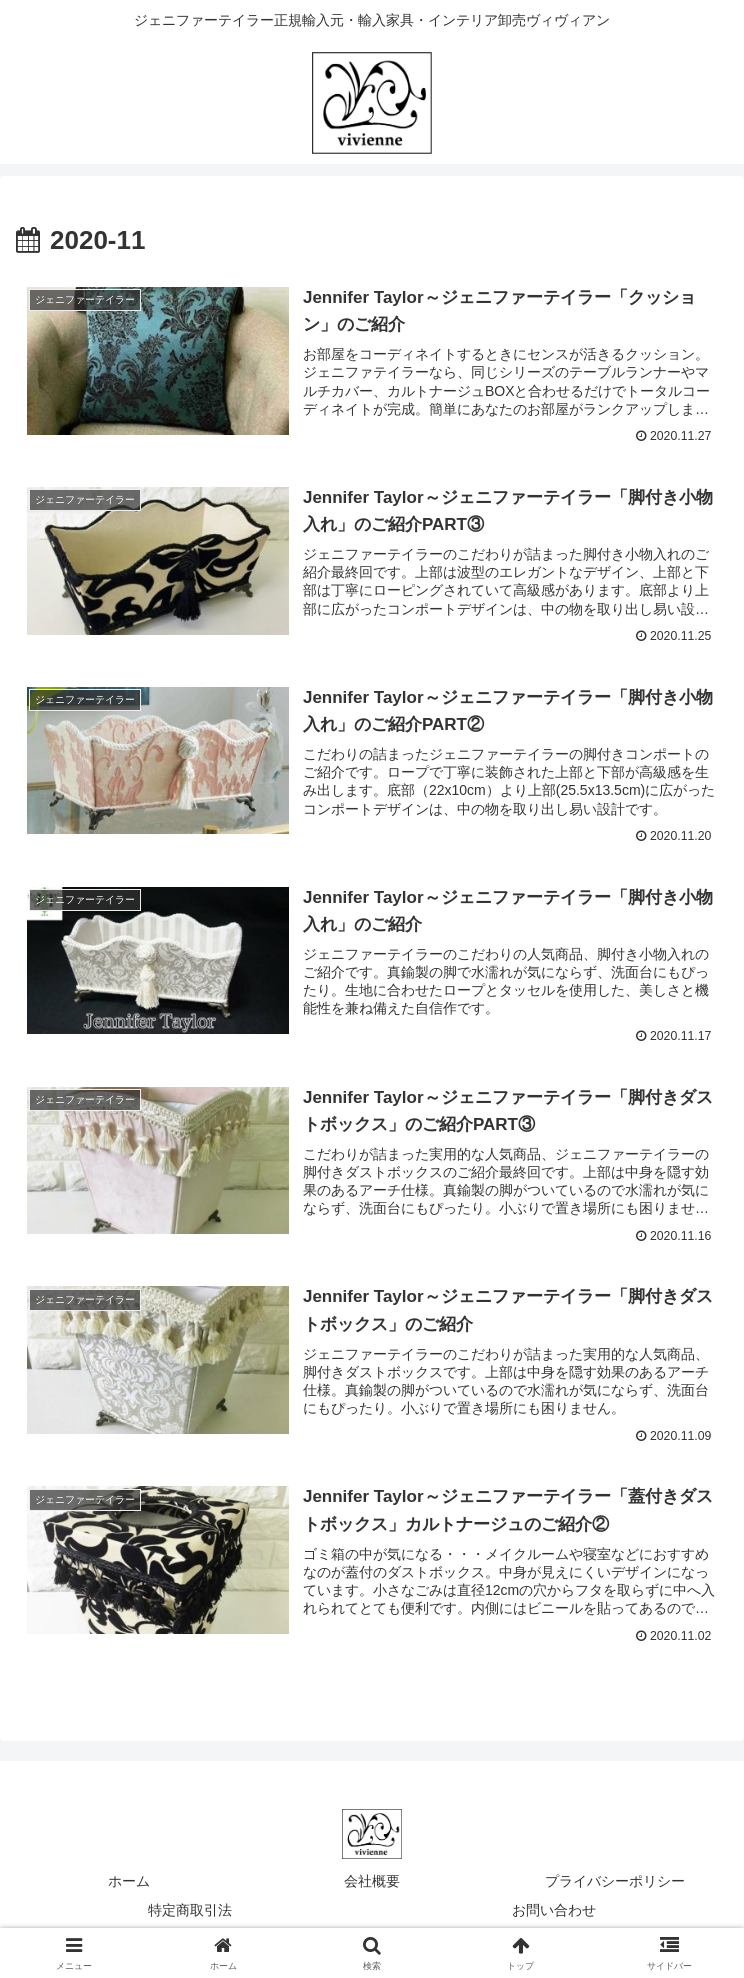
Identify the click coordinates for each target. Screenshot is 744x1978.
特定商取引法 (190, 1914)
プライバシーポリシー (615, 1885)
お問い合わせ (554, 1914)
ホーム (129, 1885)
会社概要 (372, 1885)
